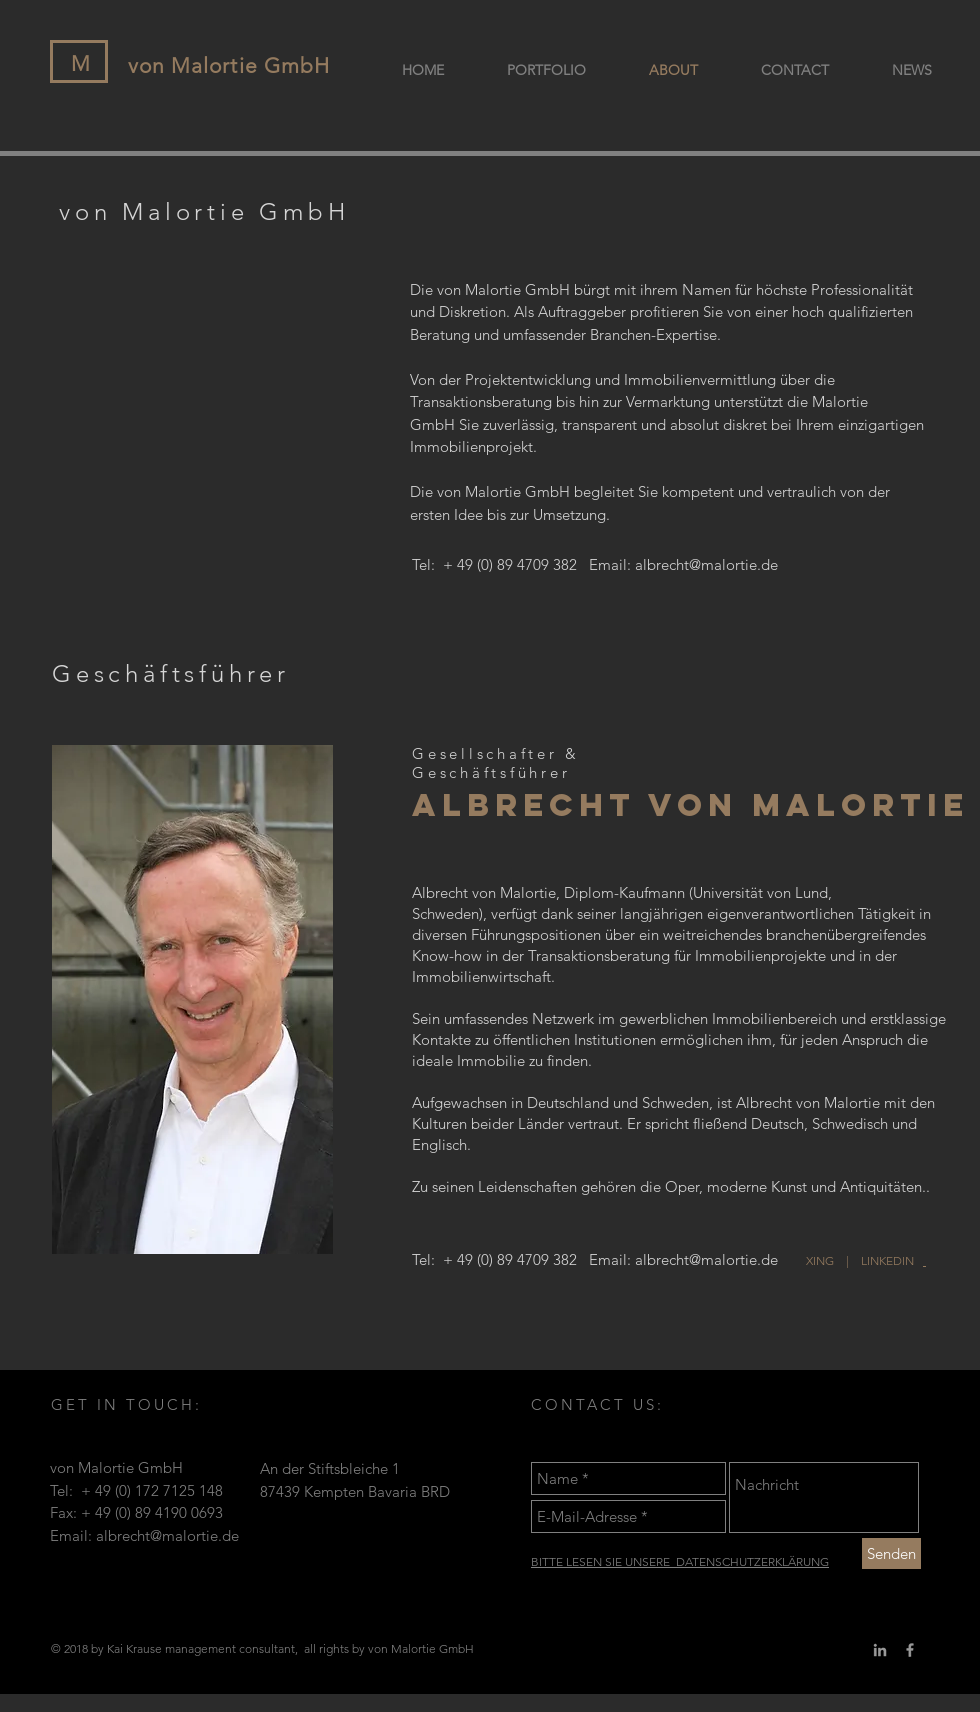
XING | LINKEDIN (864, 1260)
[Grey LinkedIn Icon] (880, 1650)
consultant (267, 1648)
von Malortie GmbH (229, 65)
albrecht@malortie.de (706, 564)
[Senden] (891, 1553)
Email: (612, 564)
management (200, 1648)
